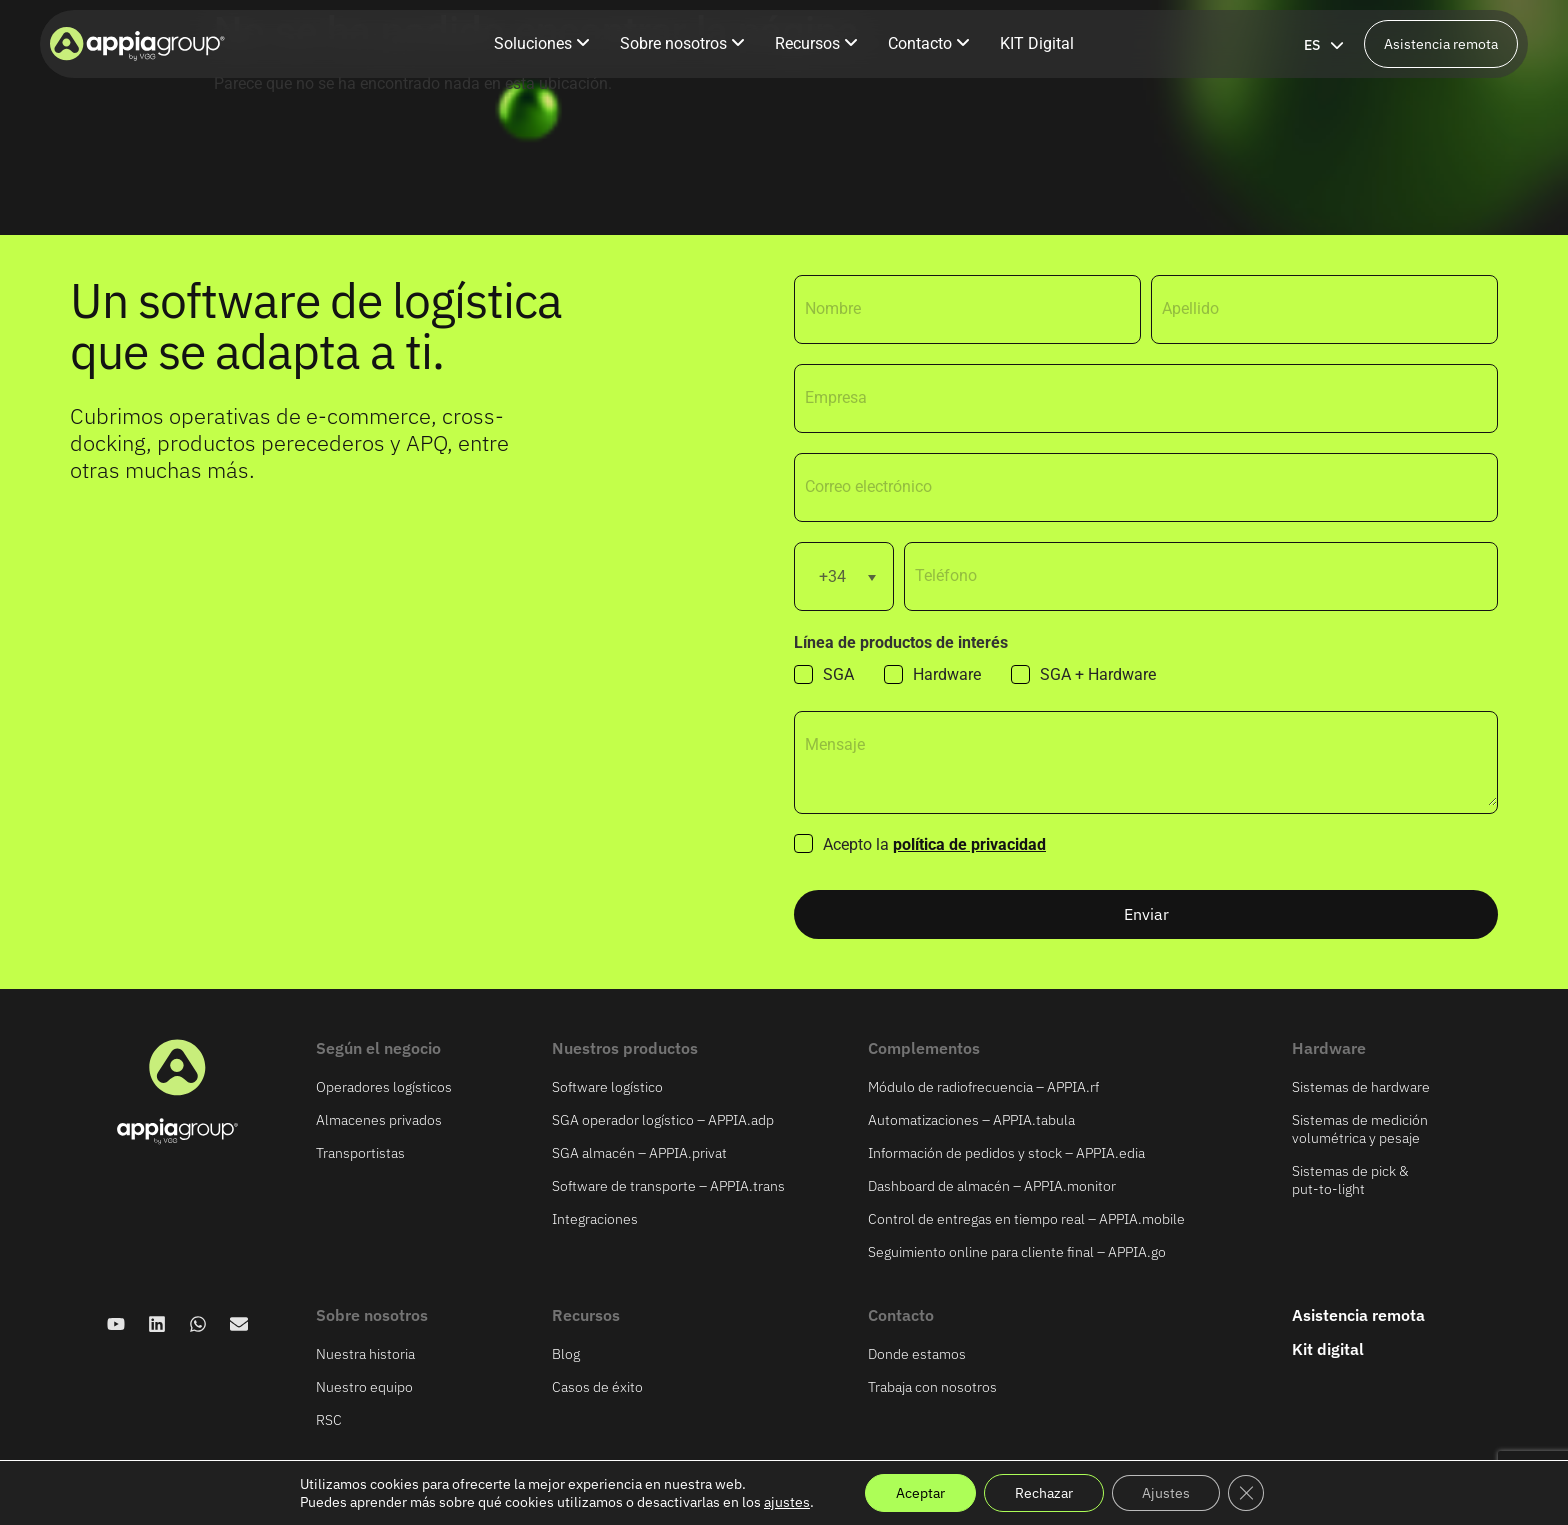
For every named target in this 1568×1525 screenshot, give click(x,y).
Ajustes (1166, 1493)
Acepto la (934, 845)
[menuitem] (542, 44)
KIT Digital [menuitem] (1037, 43)
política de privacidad (969, 844)
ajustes (787, 1502)
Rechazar (1044, 1493)
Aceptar (920, 1493)
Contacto (901, 1315)
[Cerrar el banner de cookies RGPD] (1246, 1493)
